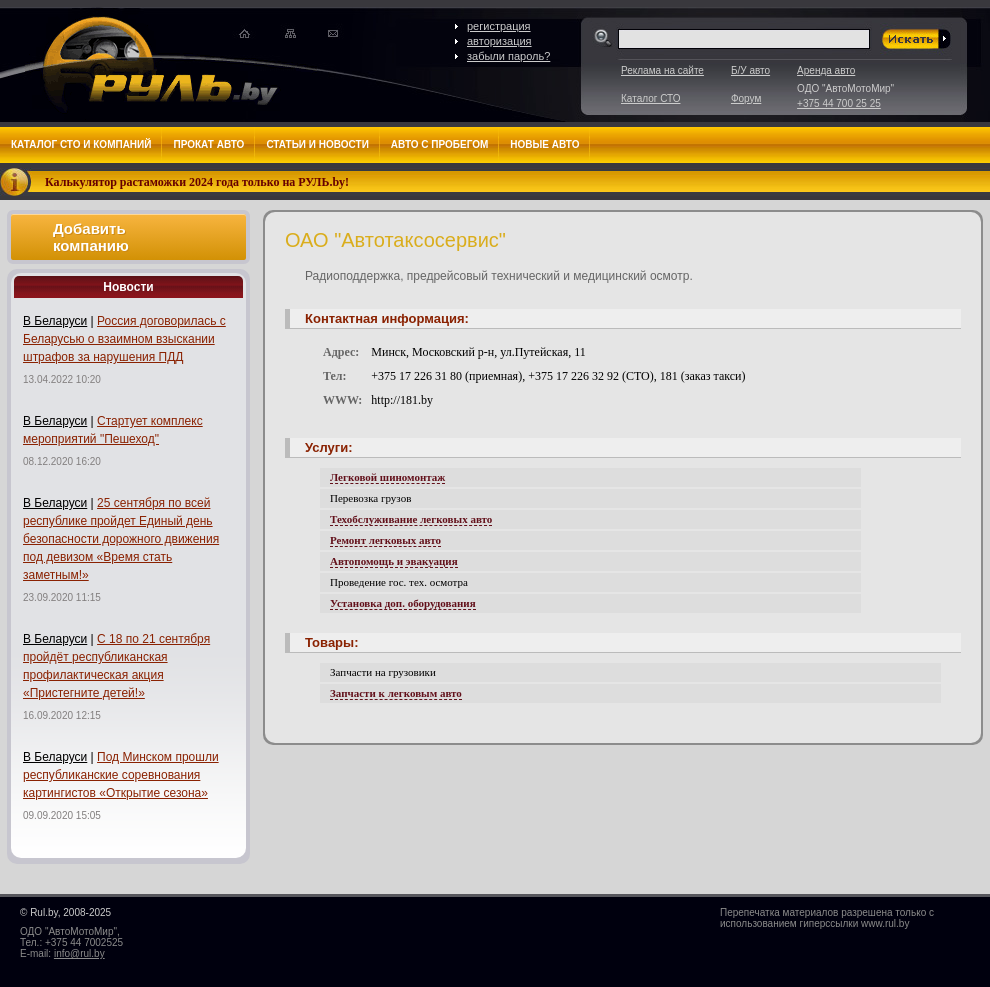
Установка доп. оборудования (403, 603)
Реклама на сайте (662, 70)
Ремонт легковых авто (385, 540)
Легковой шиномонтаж (387, 477)
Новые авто (544, 144)
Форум (746, 98)
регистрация (499, 26)
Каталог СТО (650, 98)
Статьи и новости (317, 144)
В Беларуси (55, 321)
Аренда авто (826, 70)
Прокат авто (208, 144)
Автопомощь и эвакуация (394, 561)
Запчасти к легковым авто (396, 693)
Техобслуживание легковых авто (411, 519)
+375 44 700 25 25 (839, 103)
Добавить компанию (91, 237)
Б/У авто (750, 70)
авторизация (499, 41)
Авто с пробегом (440, 144)
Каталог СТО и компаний (81, 144)
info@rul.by (79, 953)
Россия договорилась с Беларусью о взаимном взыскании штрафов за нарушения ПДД (124, 339)
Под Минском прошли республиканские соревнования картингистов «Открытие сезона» (121, 775)
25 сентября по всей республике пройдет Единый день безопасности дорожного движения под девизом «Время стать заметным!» (121, 539)
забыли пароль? (508, 56)
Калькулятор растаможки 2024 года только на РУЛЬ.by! (197, 182)
